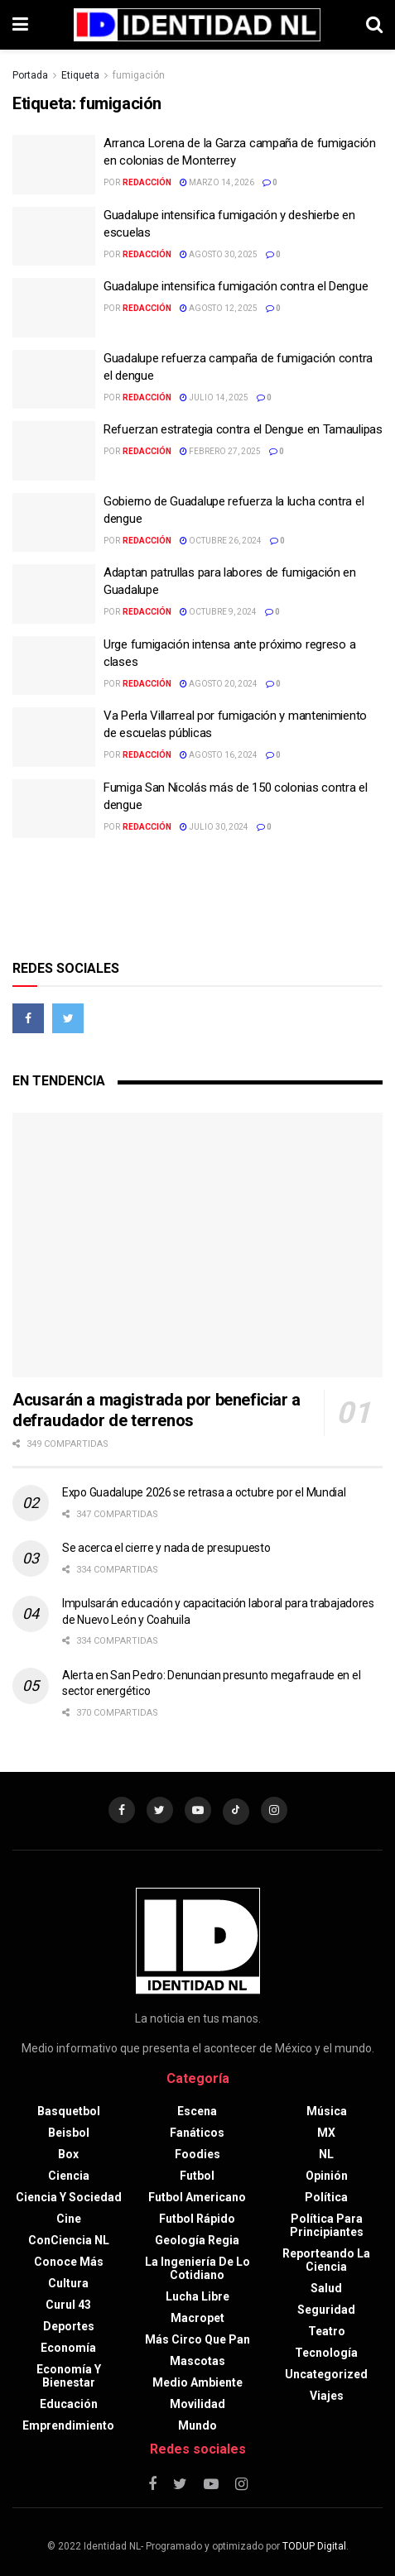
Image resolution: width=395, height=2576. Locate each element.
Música (326, 2111)
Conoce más (69, 2261)
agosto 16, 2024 (219, 754)
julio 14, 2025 (214, 397)
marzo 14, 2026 (217, 182)
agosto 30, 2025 (219, 254)
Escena (197, 2111)
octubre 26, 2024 (221, 540)
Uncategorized (326, 2374)
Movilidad (197, 2404)
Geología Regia (197, 2240)
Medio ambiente (197, 2382)
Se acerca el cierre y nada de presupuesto (166, 1547)
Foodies (197, 2154)
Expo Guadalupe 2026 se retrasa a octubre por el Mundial (204, 1492)
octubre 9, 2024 (218, 611)
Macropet (197, 2318)
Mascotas (197, 2361)
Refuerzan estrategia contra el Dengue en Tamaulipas (243, 429)
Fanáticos (197, 2132)
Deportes (68, 2326)
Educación (69, 2404)
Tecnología (326, 2352)
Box (68, 2154)
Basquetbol (68, 2111)
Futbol (197, 2175)
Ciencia (68, 2175)
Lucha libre (197, 2296)
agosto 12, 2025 (219, 308)
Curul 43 (68, 2304)
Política (326, 2197)
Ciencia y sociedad (69, 2197)
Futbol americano (197, 2197)
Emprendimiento (68, 2425)
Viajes (327, 2395)
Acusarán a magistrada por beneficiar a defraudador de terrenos (156, 1410)
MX (326, 2132)
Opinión (327, 2175)
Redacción (147, 182)
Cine (68, 2218)
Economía (68, 2347)
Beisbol (68, 2132)
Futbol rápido (197, 2218)
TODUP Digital (314, 2546)
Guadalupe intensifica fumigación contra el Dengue (236, 286)
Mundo (197, 2425)
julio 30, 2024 (214, 826)
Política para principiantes (327, 2225)
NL (326, 2154)
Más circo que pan (197, 2339)
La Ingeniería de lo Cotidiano (197, 2268)
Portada (30, 75)
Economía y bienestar (68, 2376)
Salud (326, 2288)
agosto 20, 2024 (219, 683)
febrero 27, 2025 (220, 451)
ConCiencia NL (68, 2240)
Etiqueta (80, 75)
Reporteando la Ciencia (326, 2260)
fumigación (139, 75)
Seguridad (326, 2309)
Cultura (68, 2283)
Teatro (326, 2331)
